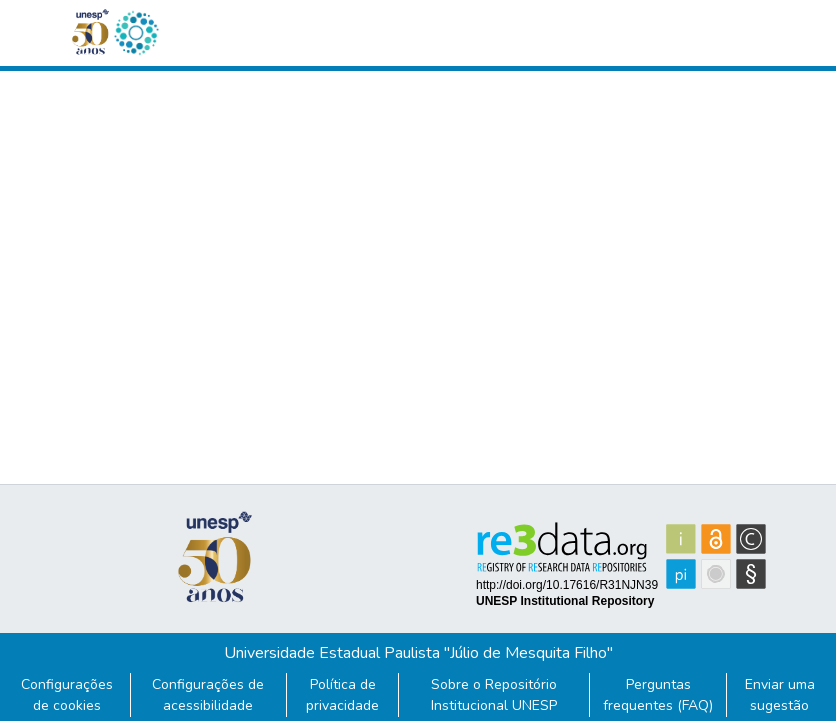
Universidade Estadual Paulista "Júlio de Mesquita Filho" (418, 653)
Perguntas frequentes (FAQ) (658, 695)
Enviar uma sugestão (780, 695)
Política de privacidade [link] (342, 695)
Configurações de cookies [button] (67, 695)
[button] (136, 33)
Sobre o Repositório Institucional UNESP (494, 695)
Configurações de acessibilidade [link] (208, 695)
